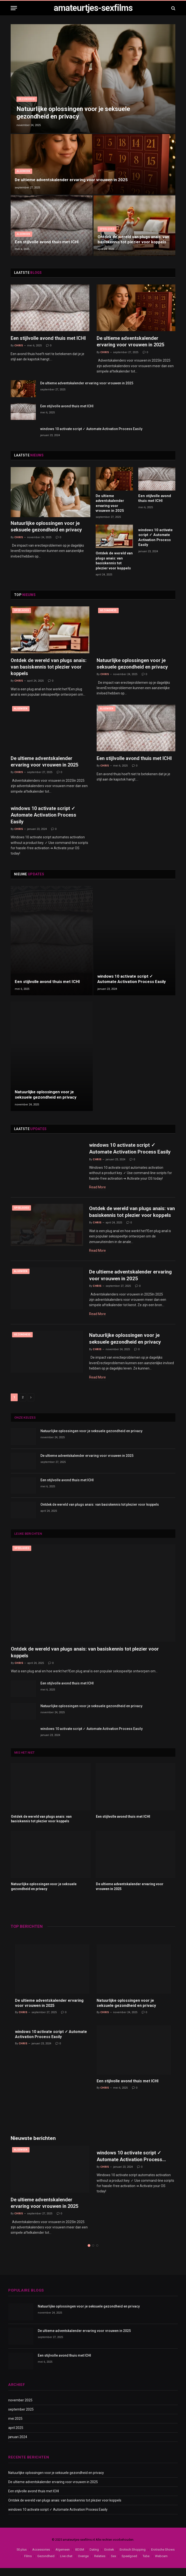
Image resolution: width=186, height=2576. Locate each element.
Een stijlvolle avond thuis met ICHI (47, 241)
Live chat (66, 2564)
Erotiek (109, 2557)
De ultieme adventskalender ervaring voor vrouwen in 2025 (71, 179)
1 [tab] (89, 2253)
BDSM (79, 2557)
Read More (97, 1187)
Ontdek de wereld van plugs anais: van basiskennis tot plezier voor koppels (134, 239)
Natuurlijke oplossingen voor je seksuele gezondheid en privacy (73, 112)
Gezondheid (26, 98)
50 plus (21, 2557)
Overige (83, 2564)
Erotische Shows (163, 2557)
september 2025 (21, 2417)
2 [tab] (93, 2253)
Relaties (99, 2564)
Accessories (41, 2557)
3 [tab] (97, 2253)
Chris (18, 345)
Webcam (161, 2564)
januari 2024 (17, 2445)
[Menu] (14, 8)
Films (28, 2564)
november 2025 (20, 2408)
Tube (146, 2564)
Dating (94, 2557)
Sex (113, 2564)
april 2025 (15, 2435)
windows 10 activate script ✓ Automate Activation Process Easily (91, 429)
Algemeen (23, 171)
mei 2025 (15, 2426)
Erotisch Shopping (133, 2557)
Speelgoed (107, 228)
